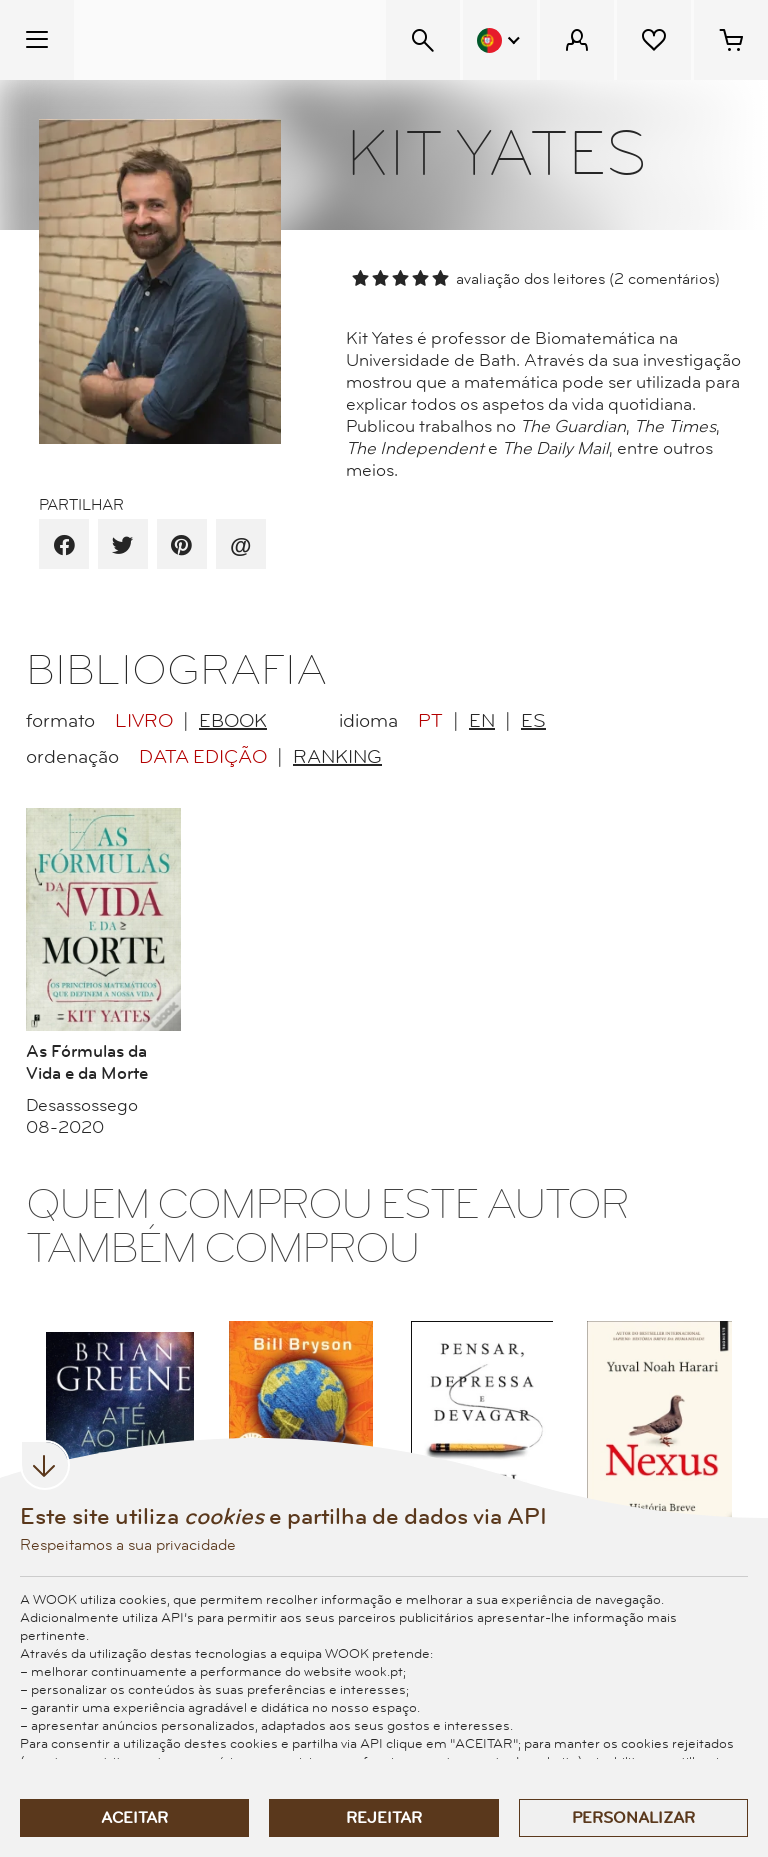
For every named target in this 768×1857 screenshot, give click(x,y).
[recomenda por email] (240, 546)
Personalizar (633, 1818)
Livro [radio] (144, 721)
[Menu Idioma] (500, 40)
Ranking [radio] (337, 757)
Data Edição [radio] (203, 757)
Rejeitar (384, 1818)
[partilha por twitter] (122, 546)
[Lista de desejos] (654, 40)
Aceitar (134, 1818)
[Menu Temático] (37, 40)
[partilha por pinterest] (181, 546)
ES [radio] (533, 721)
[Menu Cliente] (577, 40)
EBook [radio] (233, 721)
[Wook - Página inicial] (196, 40)
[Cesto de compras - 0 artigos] (731, 40)
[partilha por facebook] (64, 546)
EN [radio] (482, 721)
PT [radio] (430, 721)
